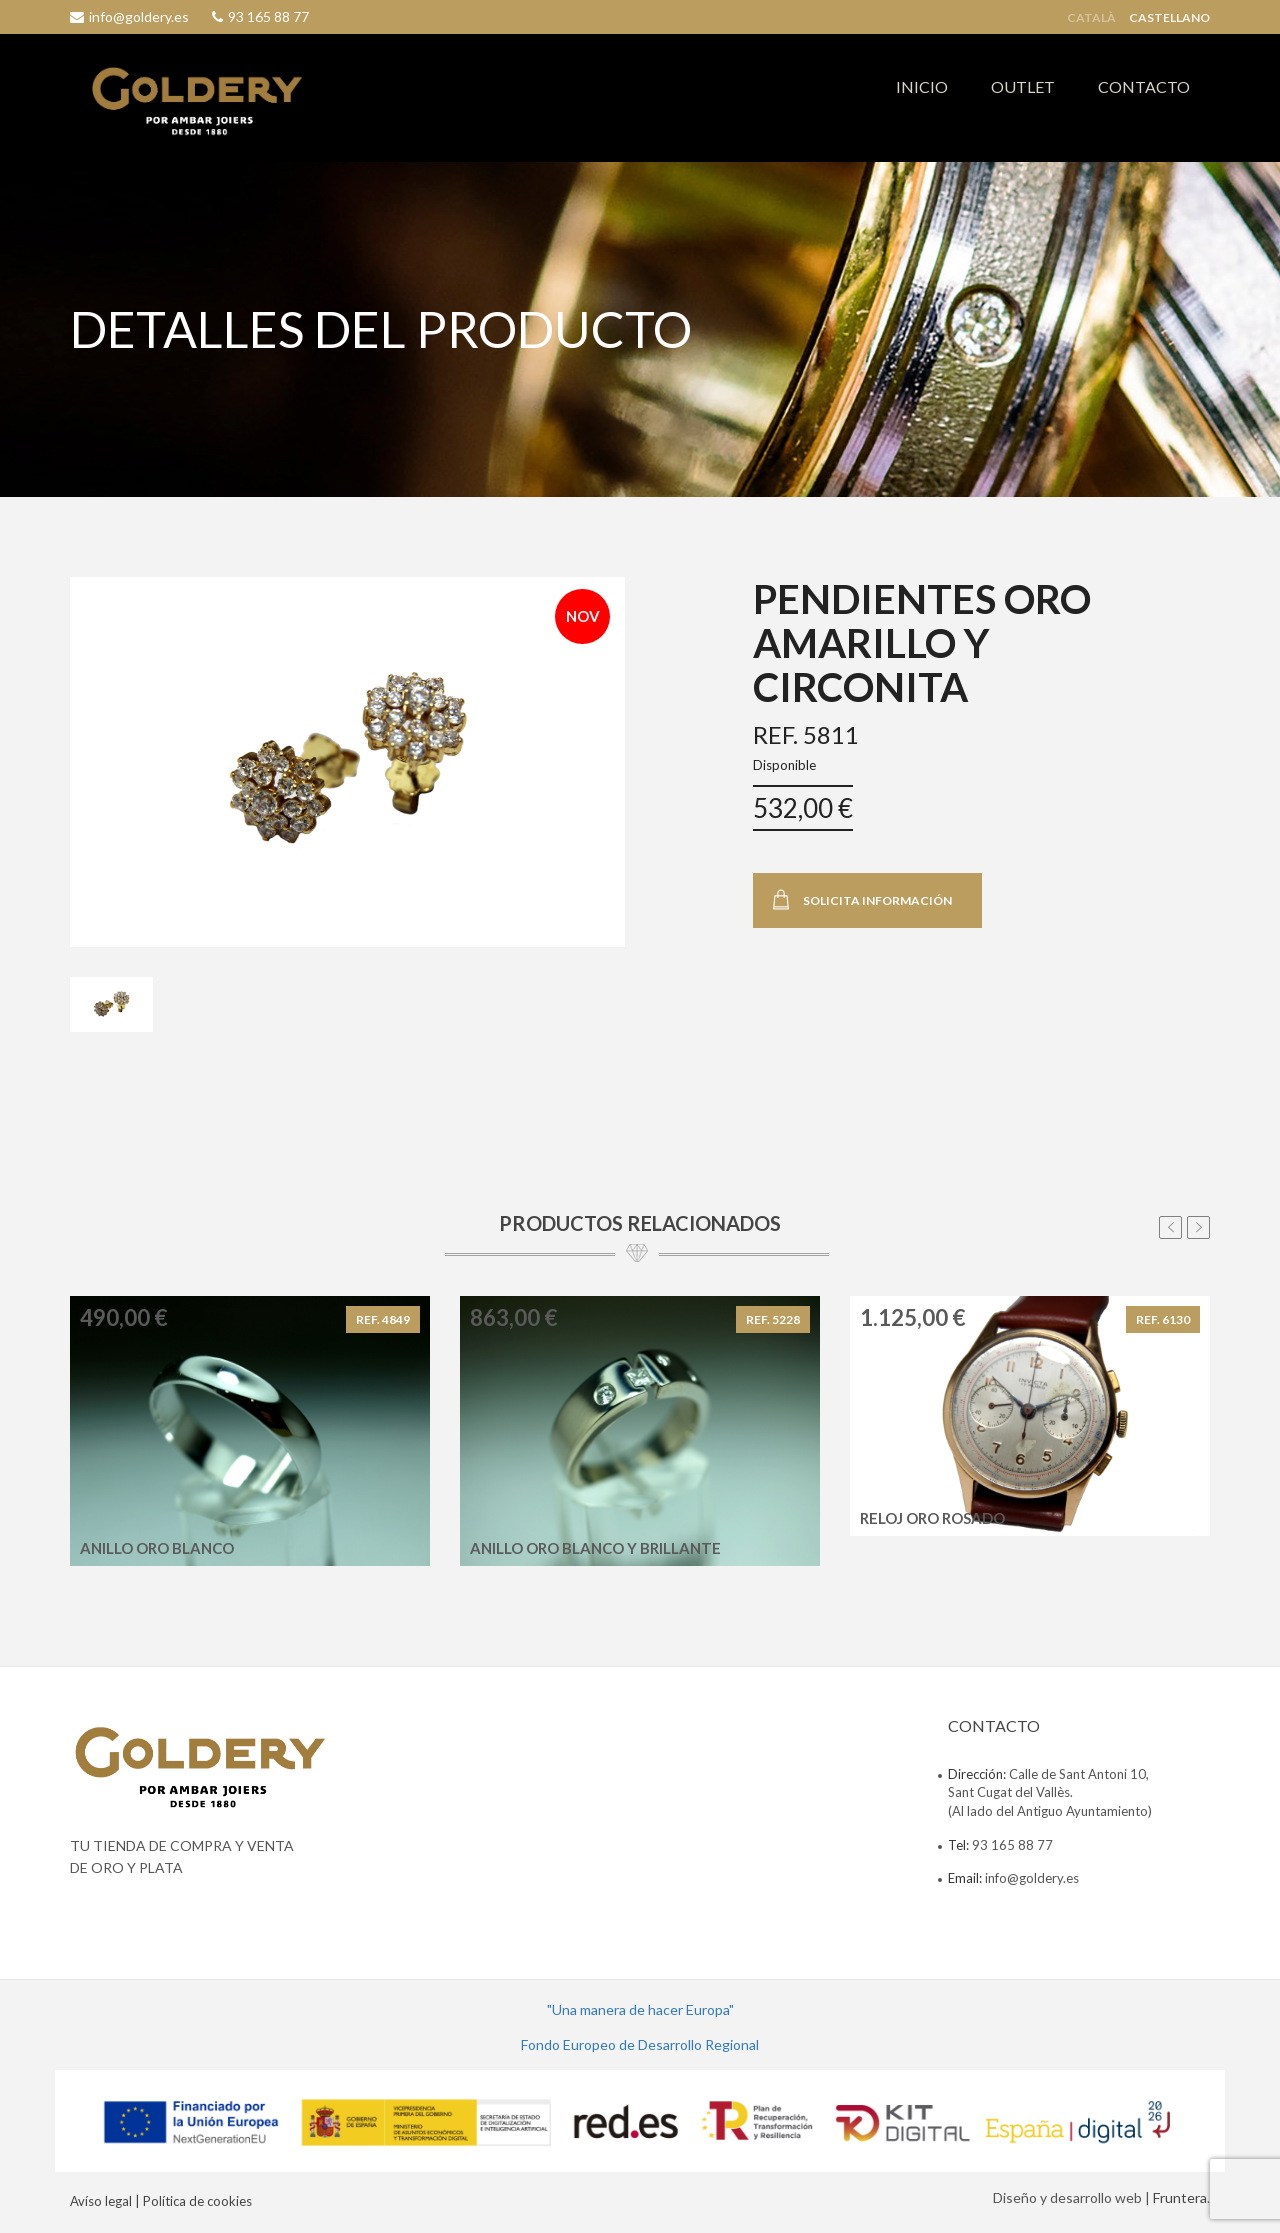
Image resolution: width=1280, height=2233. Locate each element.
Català (1091, 18)
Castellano (1169, 18)
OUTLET (1023, 86)
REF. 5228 (773, 1319)
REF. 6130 (1163, 1319)
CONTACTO (1144, 86)
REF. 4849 (383, 1319)
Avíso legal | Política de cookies (161, 2201)
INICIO (922, 86)
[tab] (111, 1005)
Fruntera (1180, 2197)
